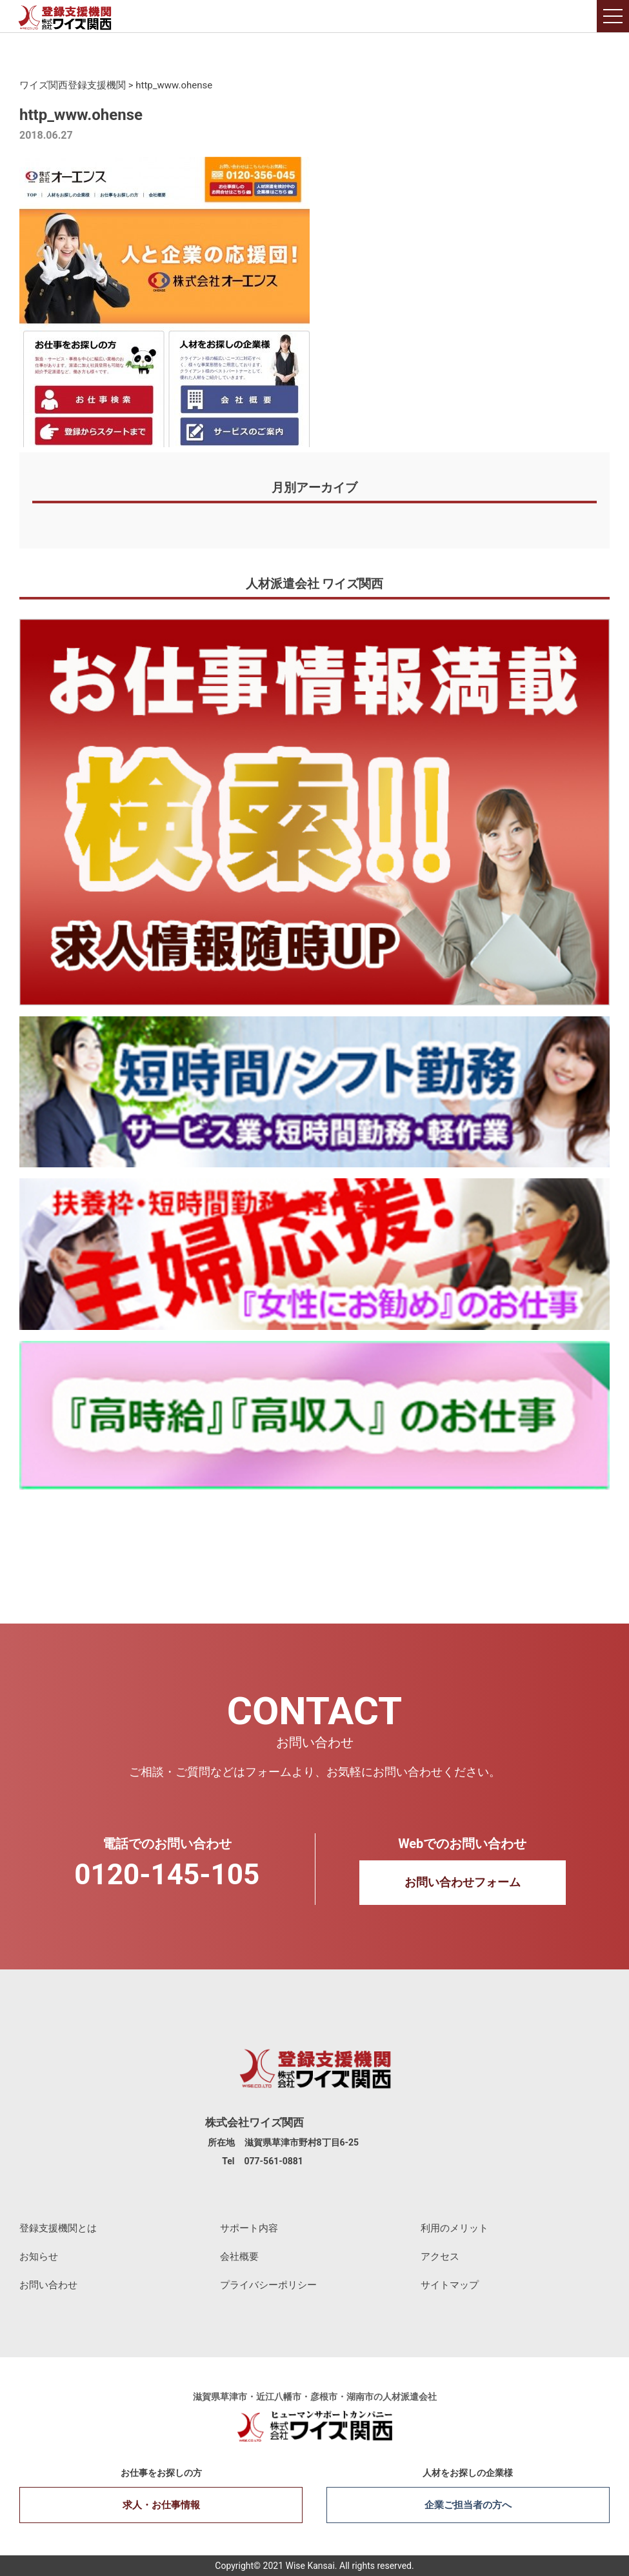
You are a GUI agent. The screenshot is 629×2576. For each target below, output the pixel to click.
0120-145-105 (166, 1874)
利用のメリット (454, 2228)
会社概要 (239, 2256)
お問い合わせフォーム (462, 1882)
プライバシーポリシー (268, 2285)
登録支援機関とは (58, 2228)
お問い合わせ (48, 2285)
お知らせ (38, 2256)
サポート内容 (249, 2228)
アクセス (440, 2256)
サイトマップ (450, 2285)
